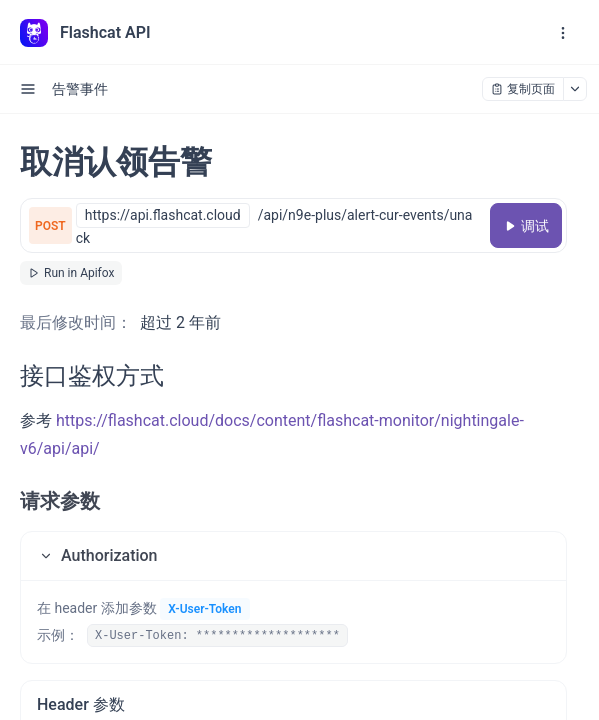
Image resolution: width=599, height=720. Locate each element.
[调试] (526, 225)
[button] (293, 556)
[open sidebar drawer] (28, 89)
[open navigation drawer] (563, 33)
